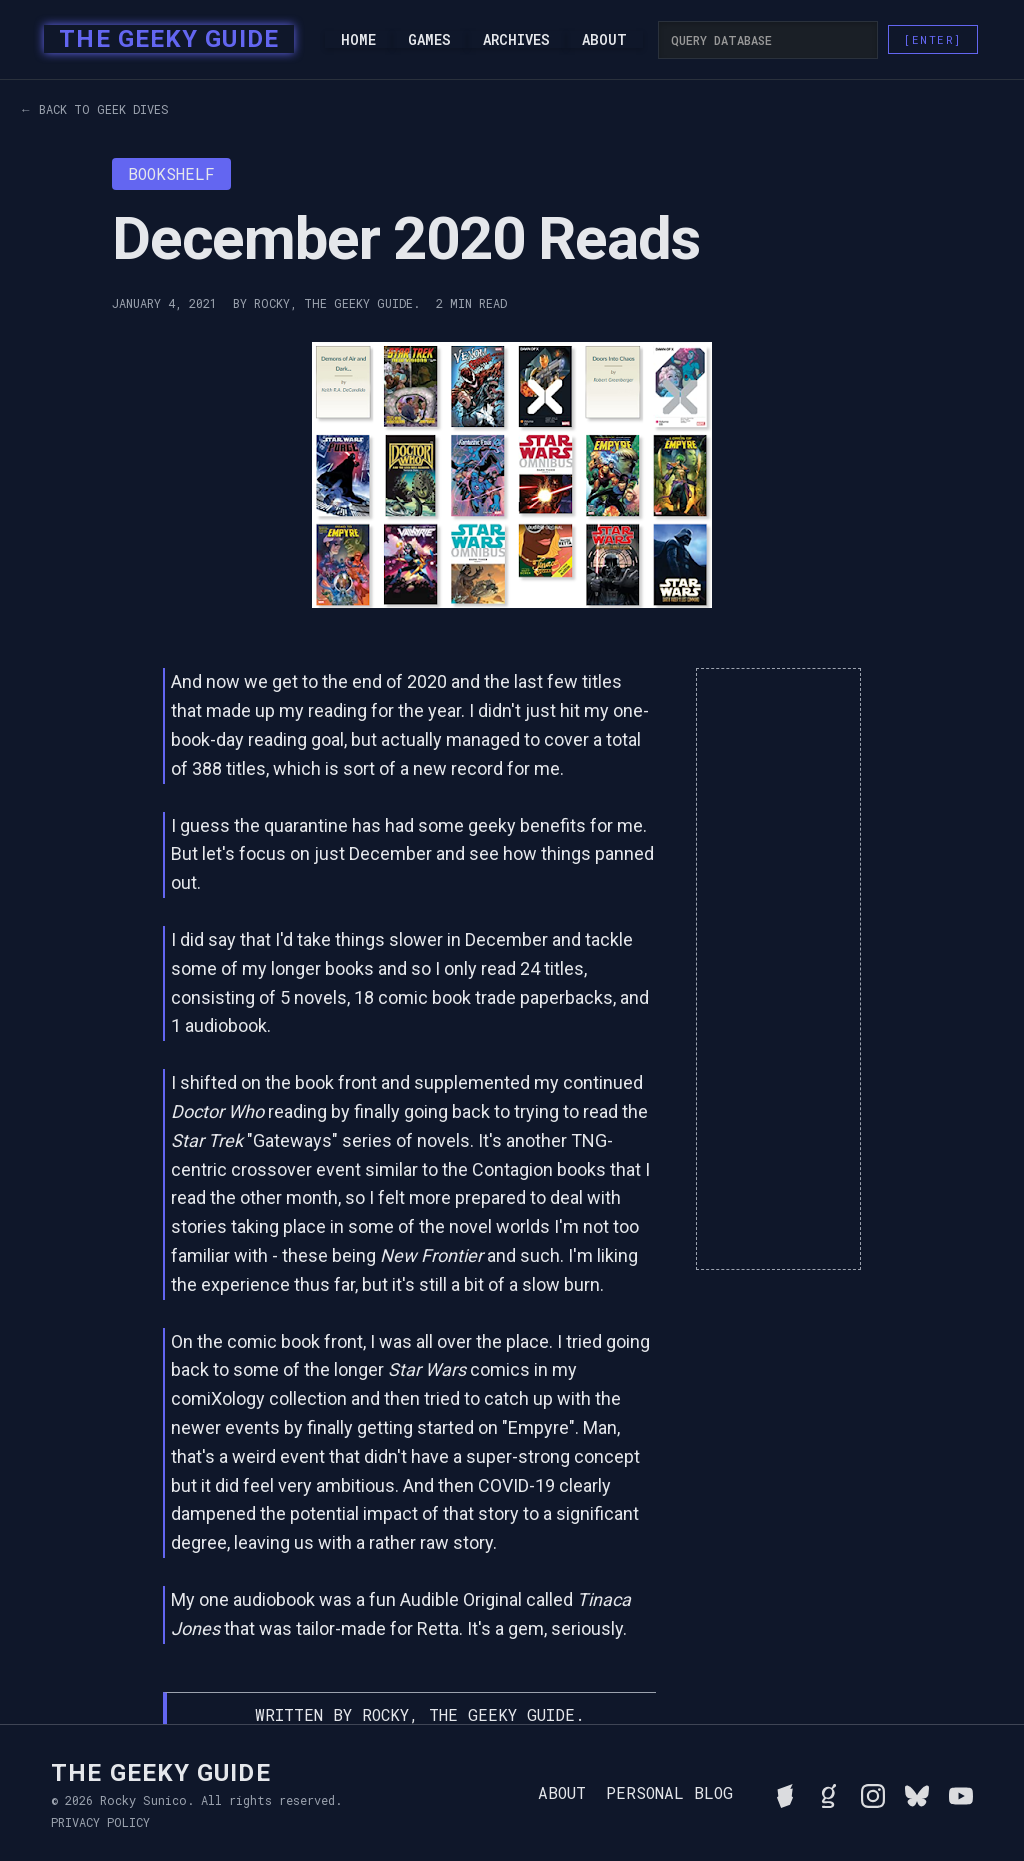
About (604, 40)
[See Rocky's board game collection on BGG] (785, 1793)
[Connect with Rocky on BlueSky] (917, 1793)
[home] (162, 40)
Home (358, 40)
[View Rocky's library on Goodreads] (829, 1793)
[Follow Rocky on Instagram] (873, 1793)
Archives (516, 40)
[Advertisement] (778, 969)
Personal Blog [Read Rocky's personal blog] (669, 1793)
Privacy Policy (100, 1822)
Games (429, 40)
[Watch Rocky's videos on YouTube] (961, 1793)
